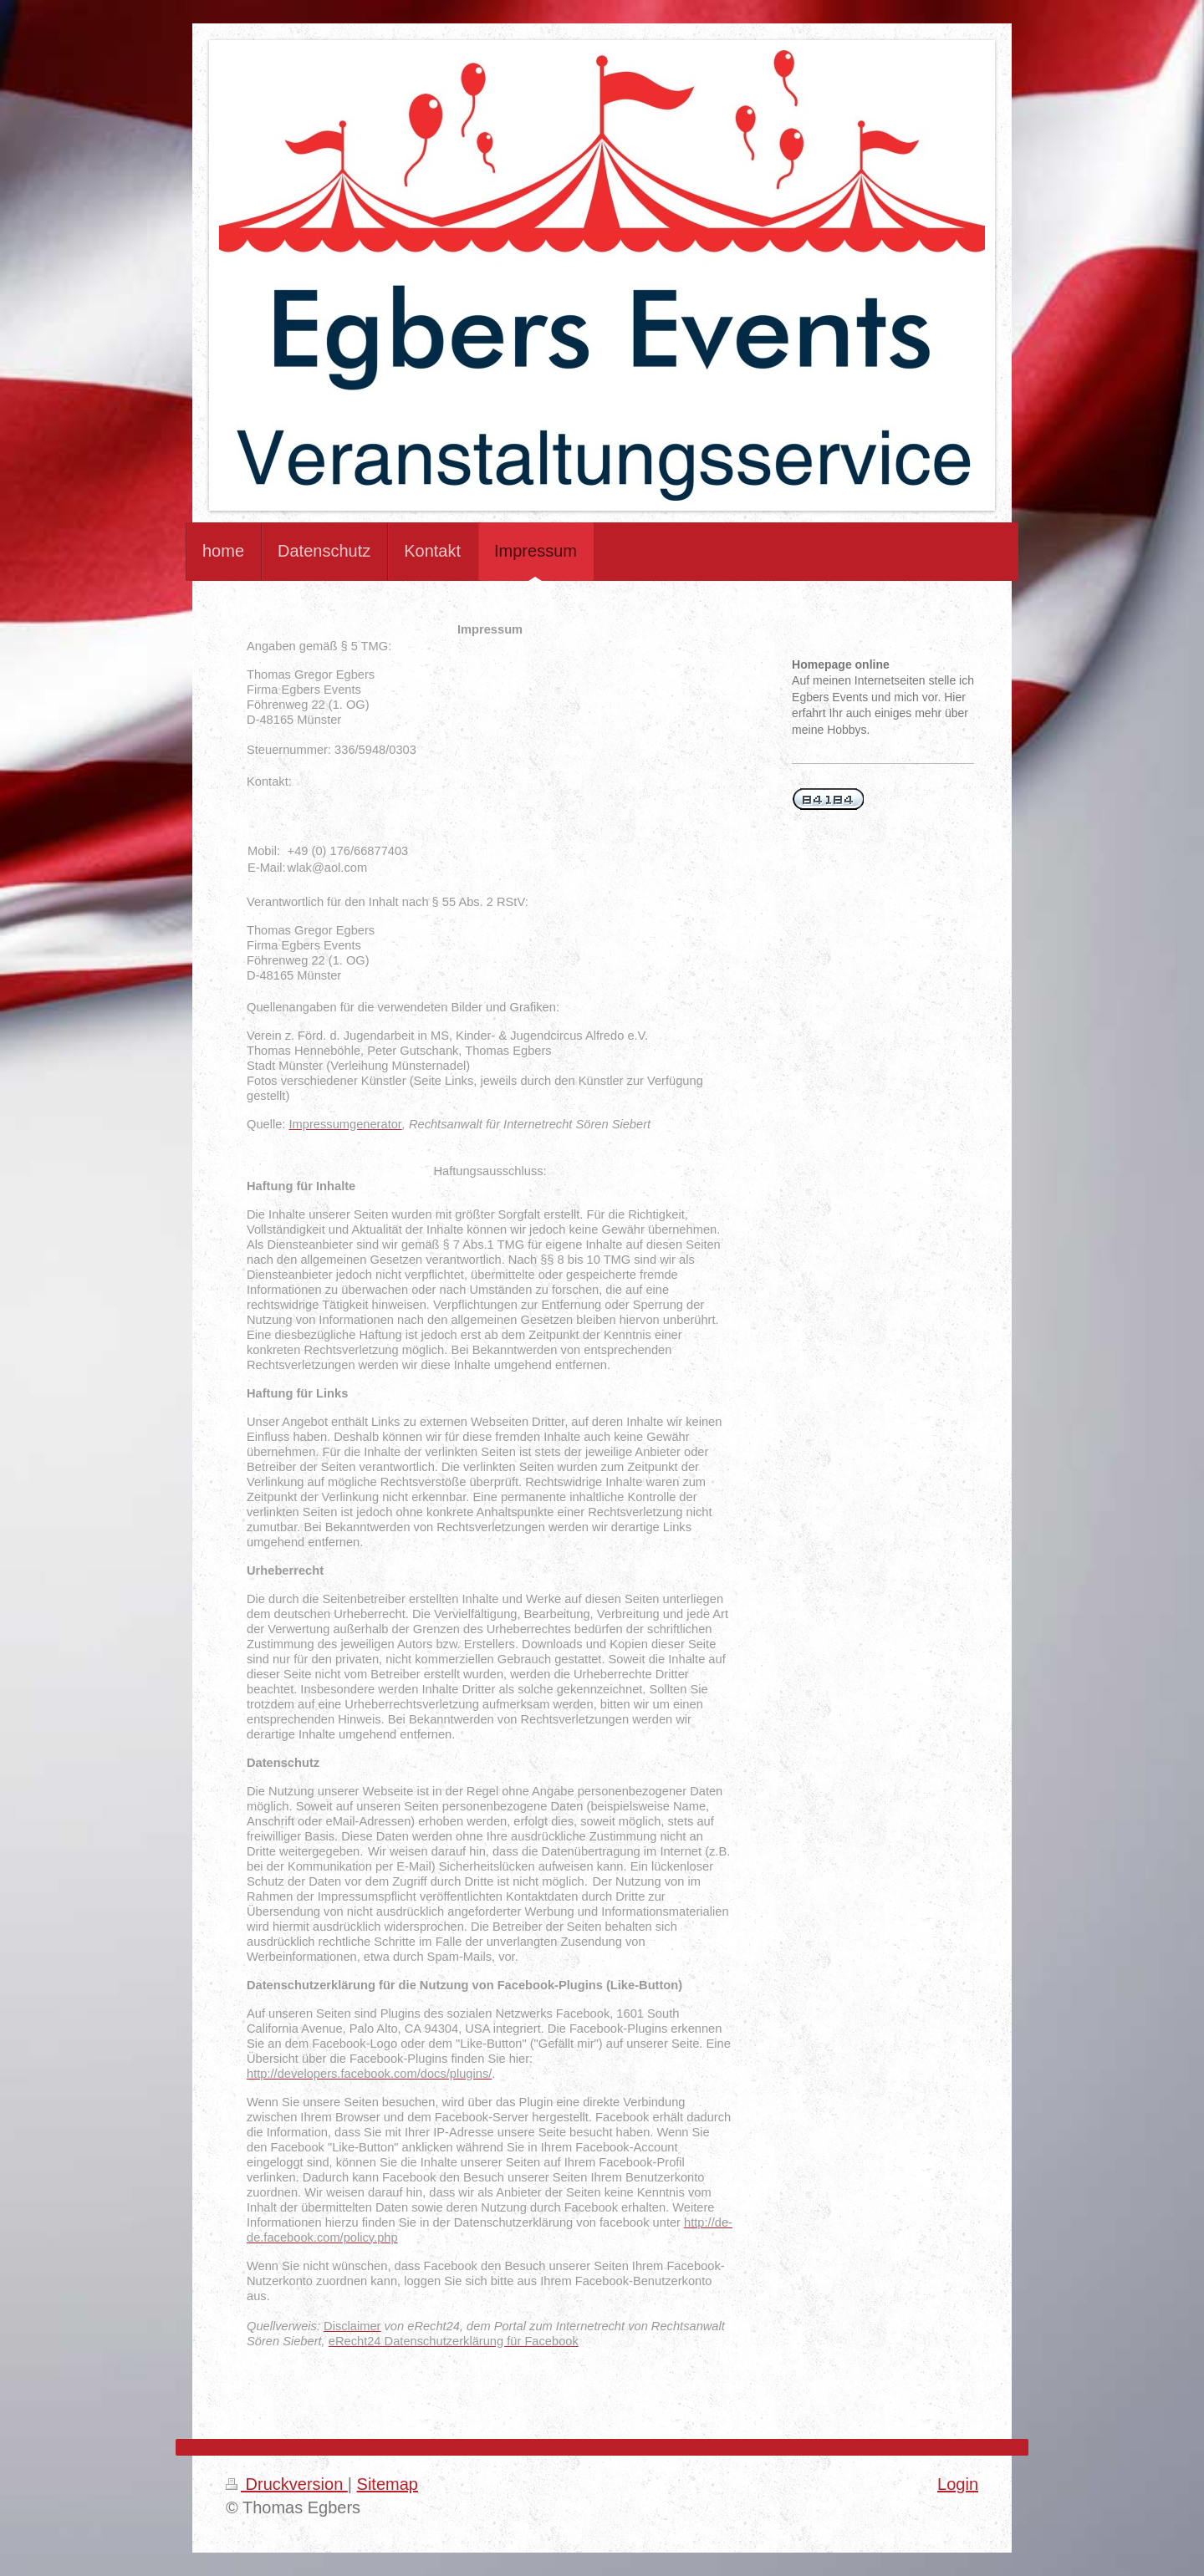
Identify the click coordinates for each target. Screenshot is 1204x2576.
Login (957, 2484)
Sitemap (387, 2484)
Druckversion (287, 2484)
